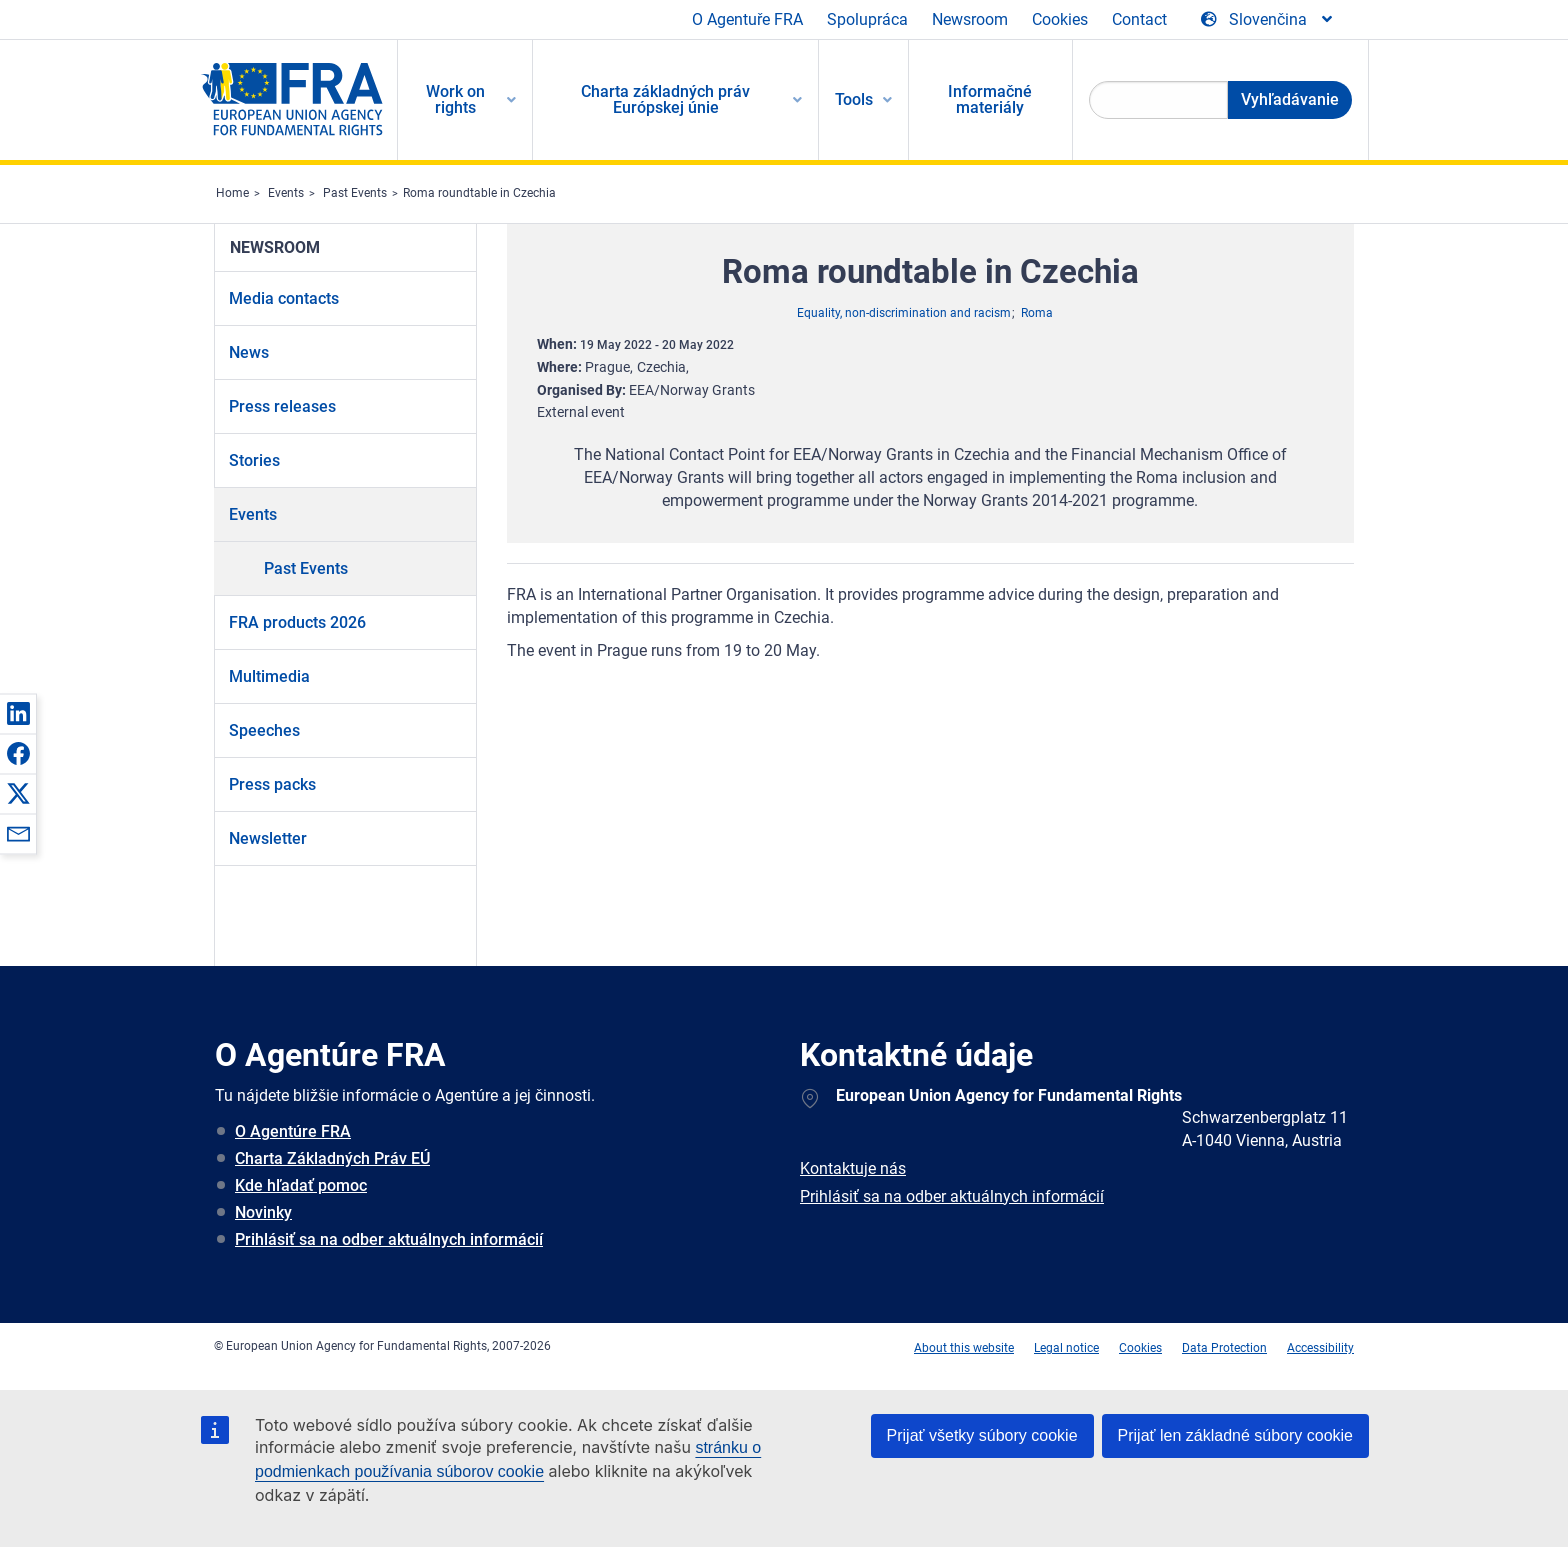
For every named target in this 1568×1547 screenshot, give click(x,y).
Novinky (263, 1212)
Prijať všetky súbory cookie (982, 1435)
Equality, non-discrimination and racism (904, 313)
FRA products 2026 (297, 622)
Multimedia (269, 676)
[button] (18, 713)
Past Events (355, 193)
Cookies (1060, 19)
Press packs (272, 784)
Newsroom (970, 19)
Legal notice (1066, 1348)
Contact (1139, 19)
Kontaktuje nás (853, 1168)
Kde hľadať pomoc (301, 1185)
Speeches (264, 730)
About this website (964, 1348)
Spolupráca (867, 19)
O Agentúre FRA (293, 1131)
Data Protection (1224, 1348)
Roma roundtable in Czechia (479, 193)
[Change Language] (1268, 20)
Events (286, 193)
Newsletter (268, 838)
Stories (254, 460)
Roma (1037, 313)
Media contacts (284, 298)
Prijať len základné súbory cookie (1235, 1435)
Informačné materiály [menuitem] (990, 99)
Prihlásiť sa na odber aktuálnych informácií (389, 1239)
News (249, 352)
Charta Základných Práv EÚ (332, 1158)
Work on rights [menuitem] (455, 99)
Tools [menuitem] (854, 99)
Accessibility (1320, 1348)
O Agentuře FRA (747, 19)
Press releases (282, 406)
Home (232, 193)
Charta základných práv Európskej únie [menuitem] (665, 99)
